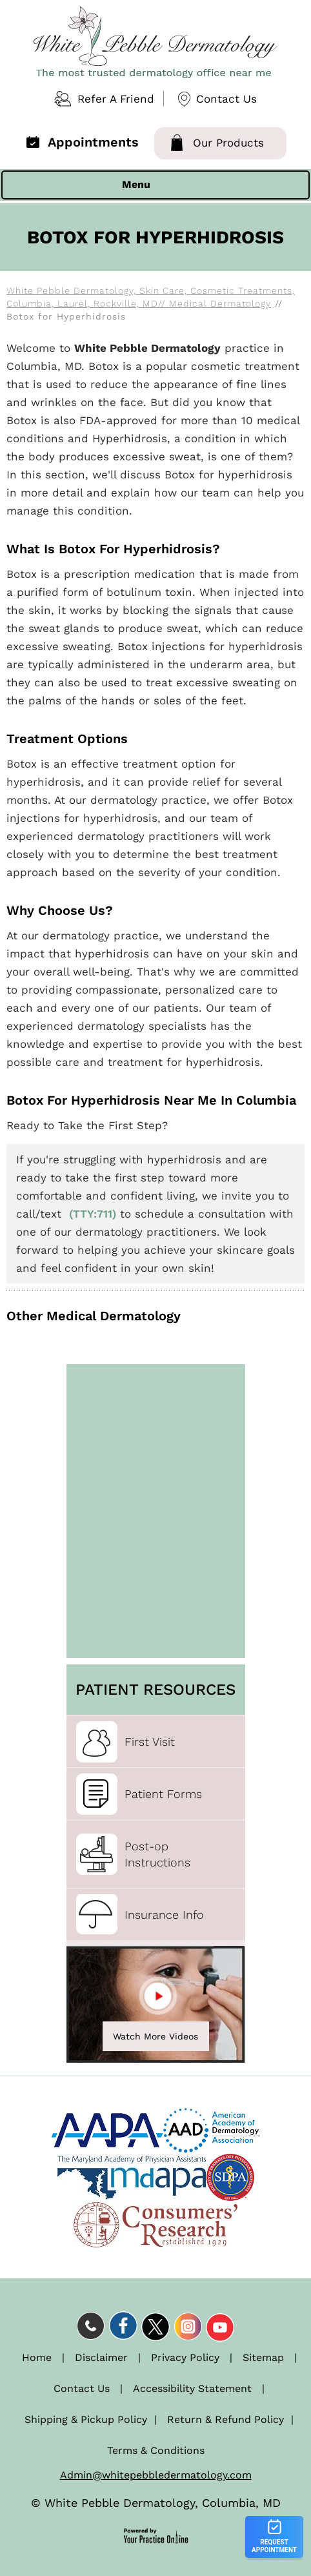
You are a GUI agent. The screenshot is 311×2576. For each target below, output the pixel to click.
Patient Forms (163, 1794)
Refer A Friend (115, 98)
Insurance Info (164, 1914)
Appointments (93, 142)
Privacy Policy (185, 2357)
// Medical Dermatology (214, 303)
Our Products (228, 142)
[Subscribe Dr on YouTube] (220, 2326)
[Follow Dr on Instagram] (188, 2326)
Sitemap (263, 2357)
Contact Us (226, 98)
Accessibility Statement (192, 2388)
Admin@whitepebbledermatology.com (156, 2475)
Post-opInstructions (157, 1854)
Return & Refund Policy (225, 2419)
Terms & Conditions (156, 2450)
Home (37, 2357)
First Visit (150, 1741)
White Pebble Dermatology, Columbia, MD (163, 2503)
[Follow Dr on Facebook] (123, 2326)
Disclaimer (101, 2357)
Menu (152, 185)
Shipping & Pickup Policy (86, 2419)
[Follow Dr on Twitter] (155, 2326)
